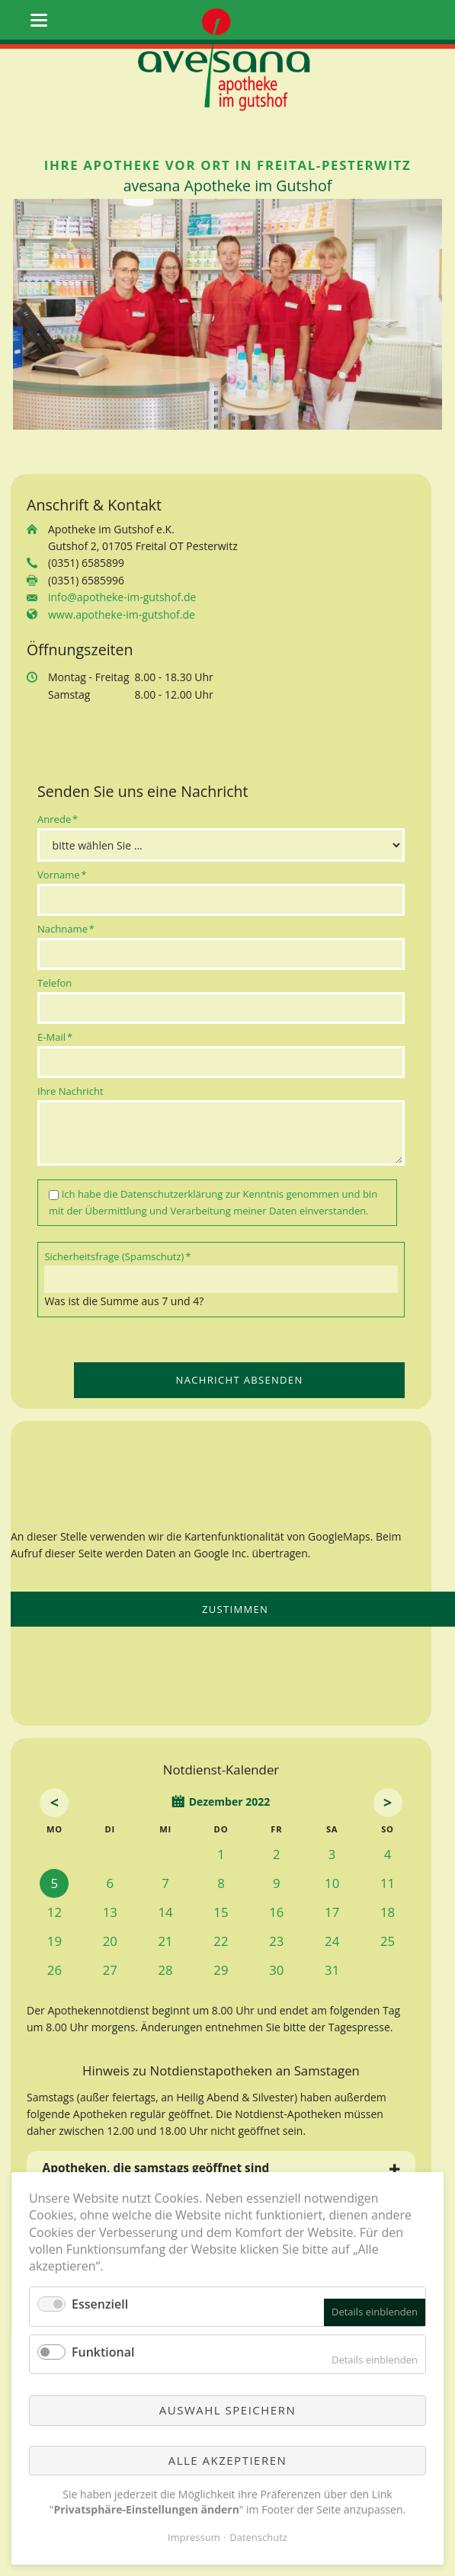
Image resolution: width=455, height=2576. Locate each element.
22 (220, 1941)
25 (387, 1941)
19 (54, 1941)
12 (54, 1912)
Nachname (66, 928)
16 (276, 1912)
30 (276, 1970)
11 (387, 1883)
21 (166, 1941)
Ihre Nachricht (70, 1091)
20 (110, 1941)
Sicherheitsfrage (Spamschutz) (117, 1256)
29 (220, 1970)
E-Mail (60, 1036)
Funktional (103, 2352)
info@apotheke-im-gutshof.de (122, 597)
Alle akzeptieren (227, 2460)
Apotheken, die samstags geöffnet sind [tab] (156, 2168)
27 (110, 1970)
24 (332, 1941)
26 (54, 1970)
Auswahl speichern (227, 2410)
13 (110, 1912)
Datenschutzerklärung (171, 1194)
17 (332, 1912)
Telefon (54, 983)
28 (166, 1970)
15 (220, 1912)
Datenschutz (258, 2537)
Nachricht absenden (239, 1380)
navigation (39, 20)
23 (276, 1941)
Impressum (194, 2537)
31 (332, 1970)
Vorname (62, 874)
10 (332, 1883)
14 (166, 1912)
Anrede (60, 818)
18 (387, 1912)
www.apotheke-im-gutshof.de (121, 614)
